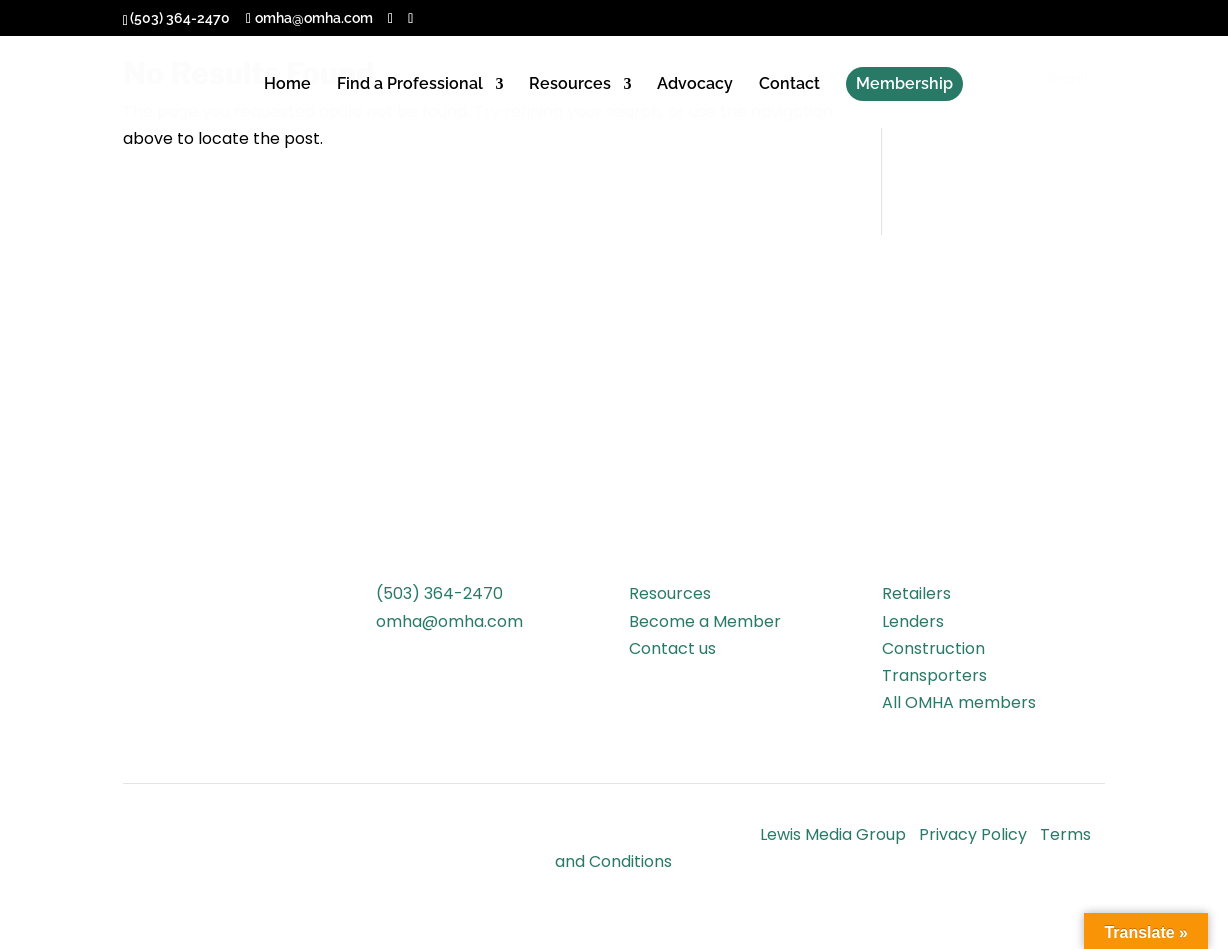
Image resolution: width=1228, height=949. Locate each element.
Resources (570, 85)
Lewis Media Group (833, 834)
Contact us (672, 648)
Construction (933, 648)
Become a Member (705, 621)
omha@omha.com (449, 621)
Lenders (913, 621)
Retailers (916, 593)
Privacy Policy (973, 834)
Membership (904, 83)
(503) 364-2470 (439, 593)
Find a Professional (410, 85)
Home (287, 85)
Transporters (934, 675)
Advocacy (695, 85)
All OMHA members (959, 702)
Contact (789, 85)
